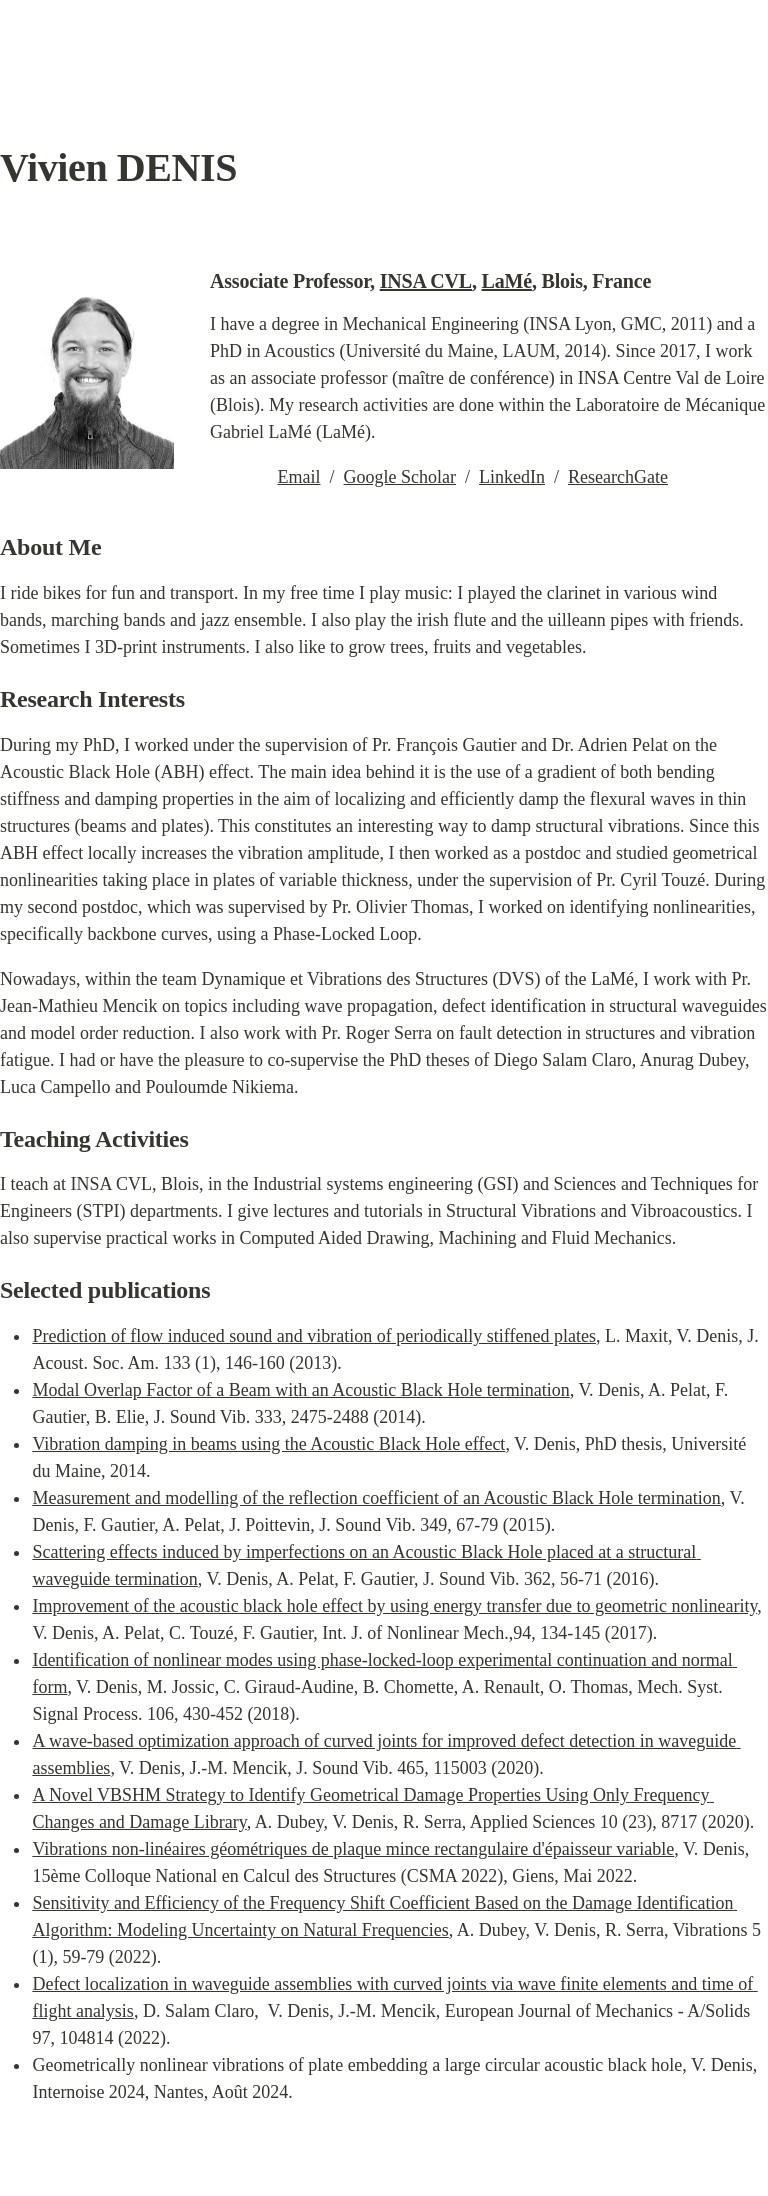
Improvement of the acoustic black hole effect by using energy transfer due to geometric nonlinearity (394, 1606)
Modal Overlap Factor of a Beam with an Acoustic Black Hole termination (300, 1390)
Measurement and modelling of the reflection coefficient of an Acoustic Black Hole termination (376, 1498)
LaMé (507, 281)
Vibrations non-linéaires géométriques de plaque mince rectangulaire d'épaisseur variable (353, 1849)
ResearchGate (618, 477)
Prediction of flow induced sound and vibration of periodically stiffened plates (314, 1336)
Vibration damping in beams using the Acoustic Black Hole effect (268, 1444)
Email (299, 477)
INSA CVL (426, 281)
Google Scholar (400, 477)
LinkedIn (512, 477)
